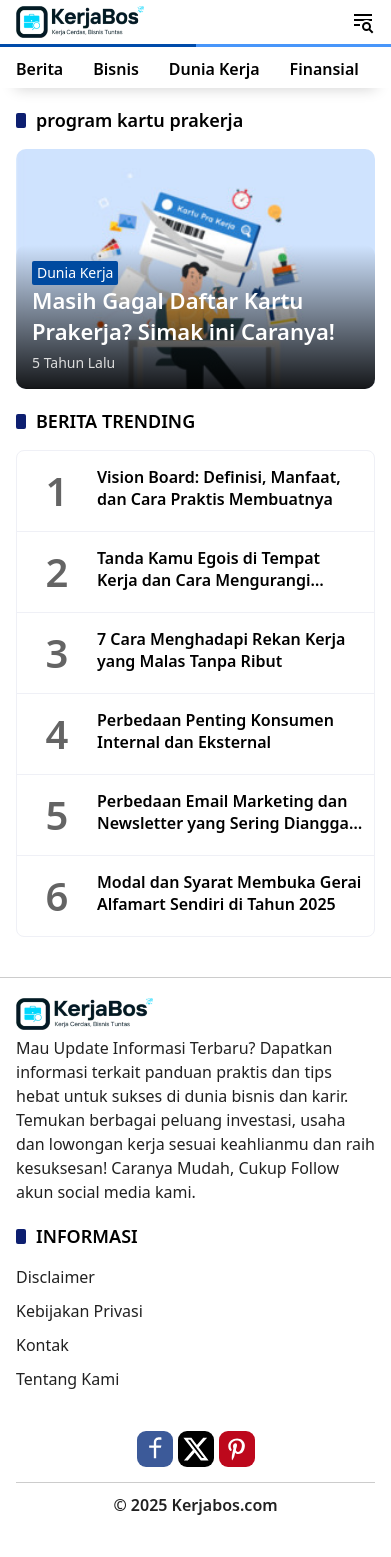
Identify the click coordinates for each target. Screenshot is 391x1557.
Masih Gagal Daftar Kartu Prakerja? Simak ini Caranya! (183, 315)
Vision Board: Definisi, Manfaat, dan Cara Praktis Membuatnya (219, 488)
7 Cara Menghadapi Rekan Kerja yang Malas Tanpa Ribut (221, 650)
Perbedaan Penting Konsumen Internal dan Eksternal (215, 731)
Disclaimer (55, 1277)
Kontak (42, 1345)
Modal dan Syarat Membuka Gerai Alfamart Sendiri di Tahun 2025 (229, 893)
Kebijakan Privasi (79, 1311)
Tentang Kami (67, 1379)
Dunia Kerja (75, 272)
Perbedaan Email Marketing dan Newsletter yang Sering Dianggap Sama (228, 812)
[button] (363, 22)
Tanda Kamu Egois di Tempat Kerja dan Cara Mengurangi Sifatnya (208, 569)
